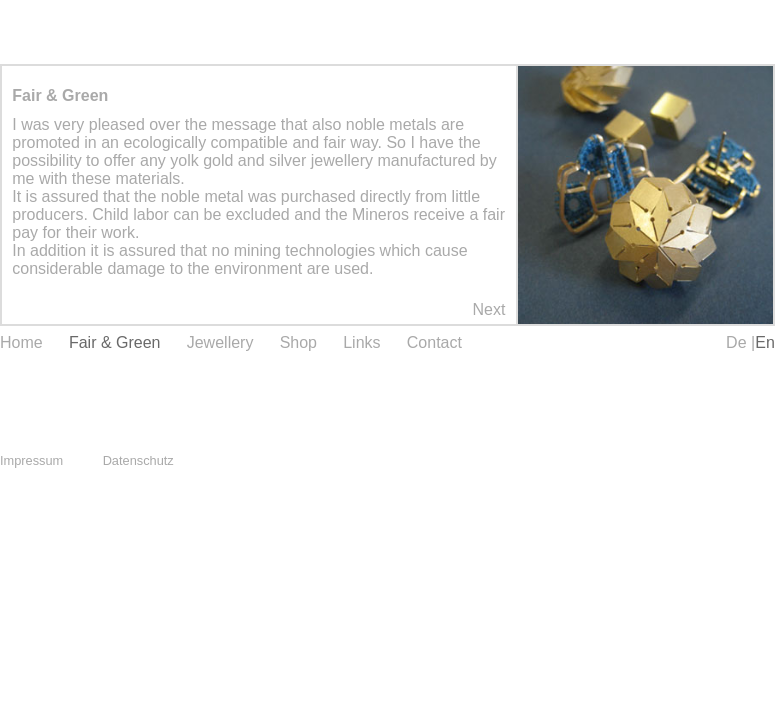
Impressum (31, 460)
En (765, 342)
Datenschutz (138, 460)
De (738, 342)
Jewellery (220, 342)
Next (488, 309)
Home (21, 342)
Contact (434, 342)
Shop (298, 342)
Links (361, 342)
